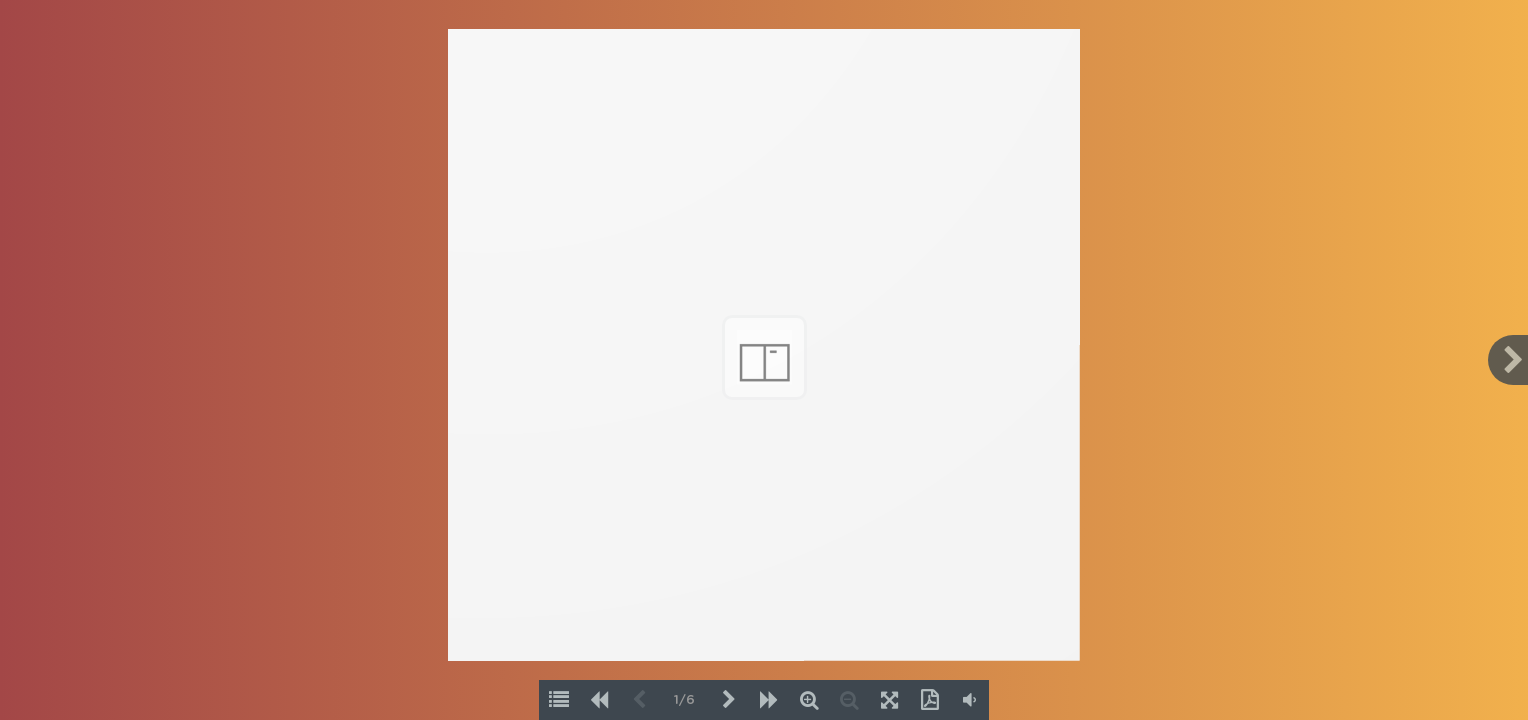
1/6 (684, 700)
